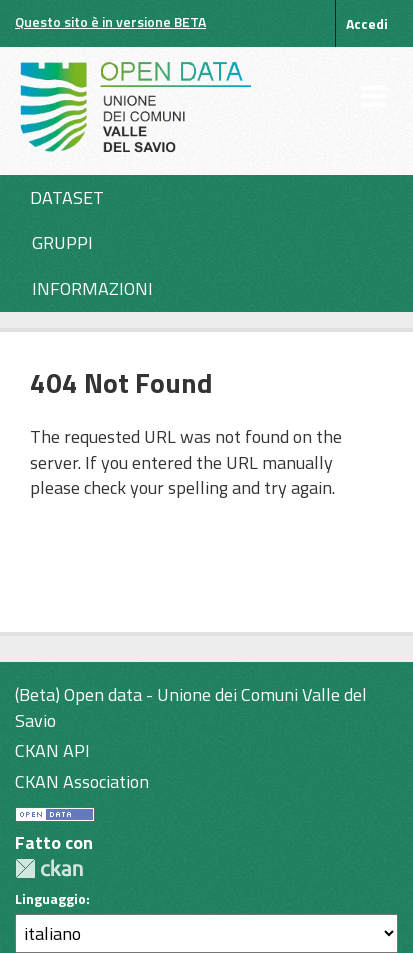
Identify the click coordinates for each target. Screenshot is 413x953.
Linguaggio (50, 899)
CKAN (49, 868)
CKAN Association (82, 781)
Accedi (367, 23)
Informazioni (92, 288)
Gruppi (62, 242)
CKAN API (52, 750)
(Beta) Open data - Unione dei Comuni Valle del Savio (191, 707)
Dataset (67, 197)
